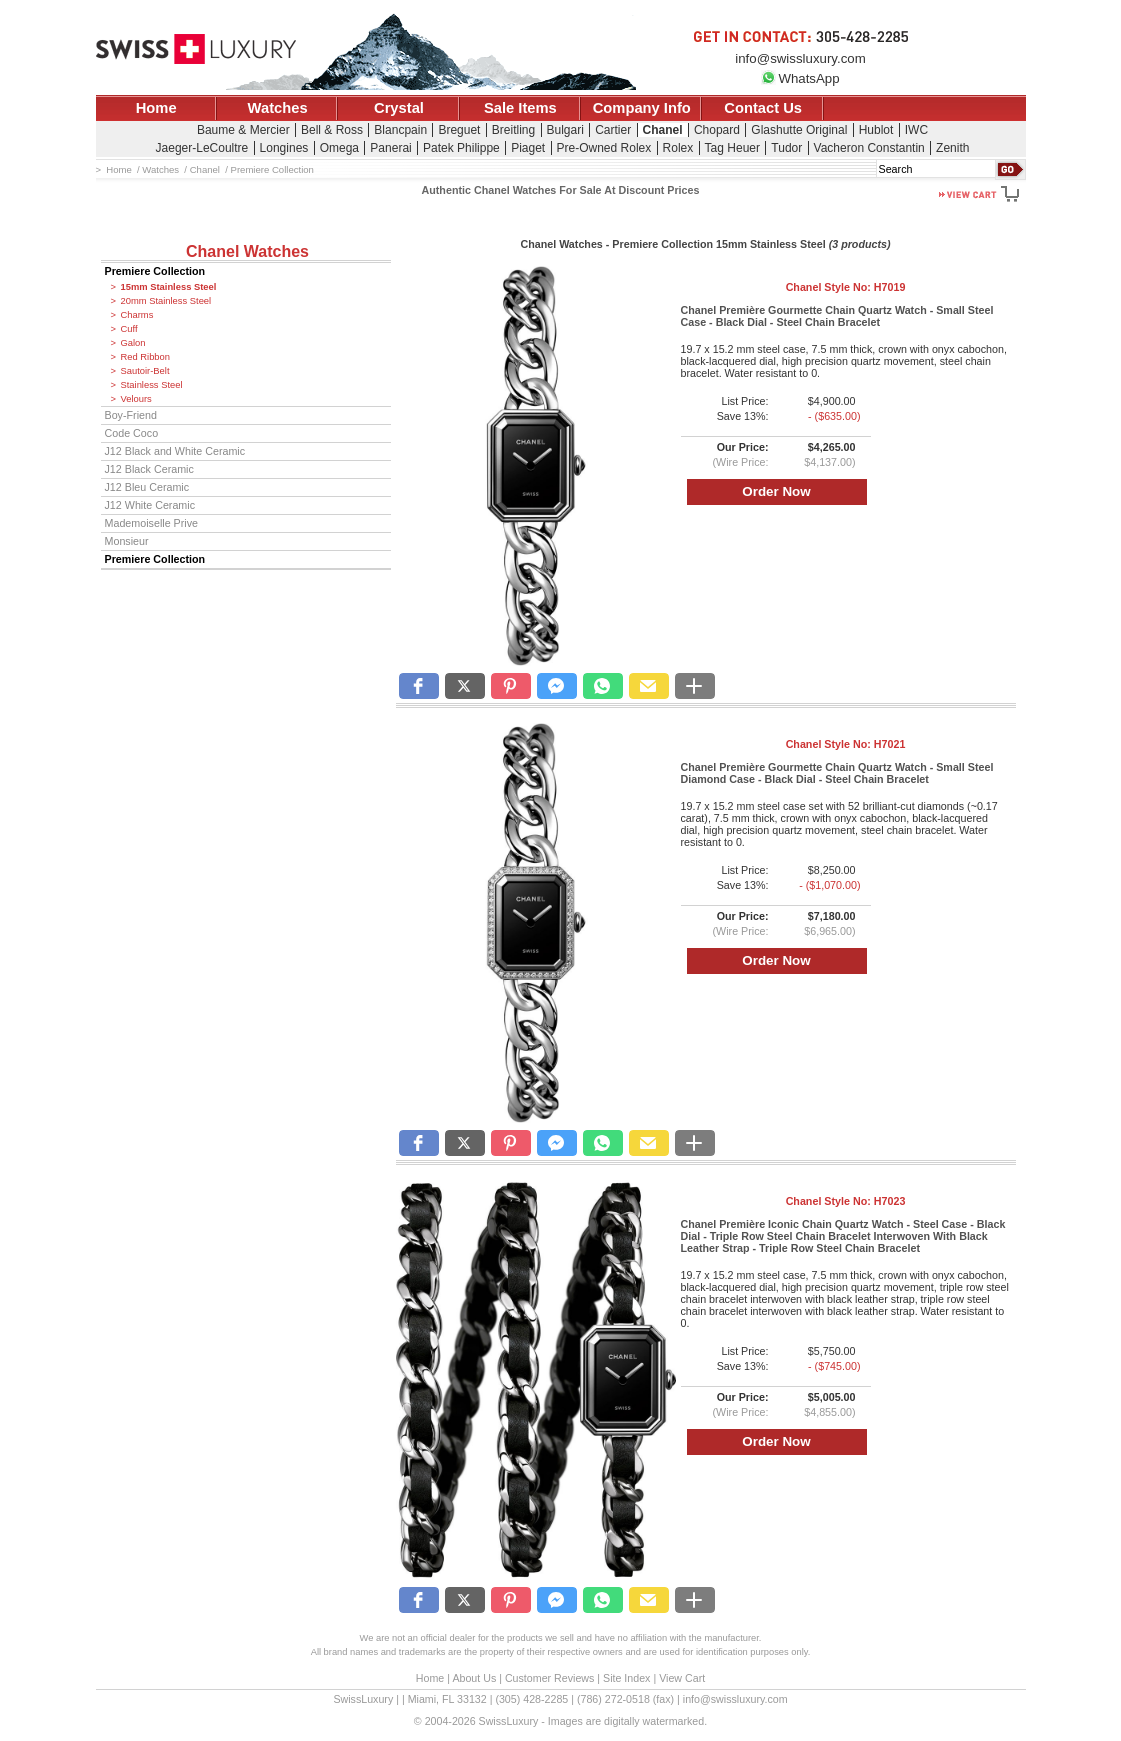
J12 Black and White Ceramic (175, 451)
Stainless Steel (152, 385)
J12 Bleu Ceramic (147, 487)
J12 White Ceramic (150, 505)
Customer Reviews (549, 1678)
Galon (133, 343)
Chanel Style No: (846, 287)
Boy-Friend (131, 415)
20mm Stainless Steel (166, 301)
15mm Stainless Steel (169, 287)
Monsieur (127, 541)
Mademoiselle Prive (152, 523)
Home (156, 108)
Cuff (129, 329)
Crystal (399, 108)
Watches (278, 108)
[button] (419, 686)
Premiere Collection (155, 271)
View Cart (682, 1678)
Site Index (626, 1678)
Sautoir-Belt (145, 371)
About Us (474, 1678)
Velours (136, 399)
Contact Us (763, 108)
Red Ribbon (146, 357)
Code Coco (132, 433)
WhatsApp (800, 78)
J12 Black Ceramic (149, 469)
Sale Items (520, 108)
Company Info (642, 108)
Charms (137, 315)
